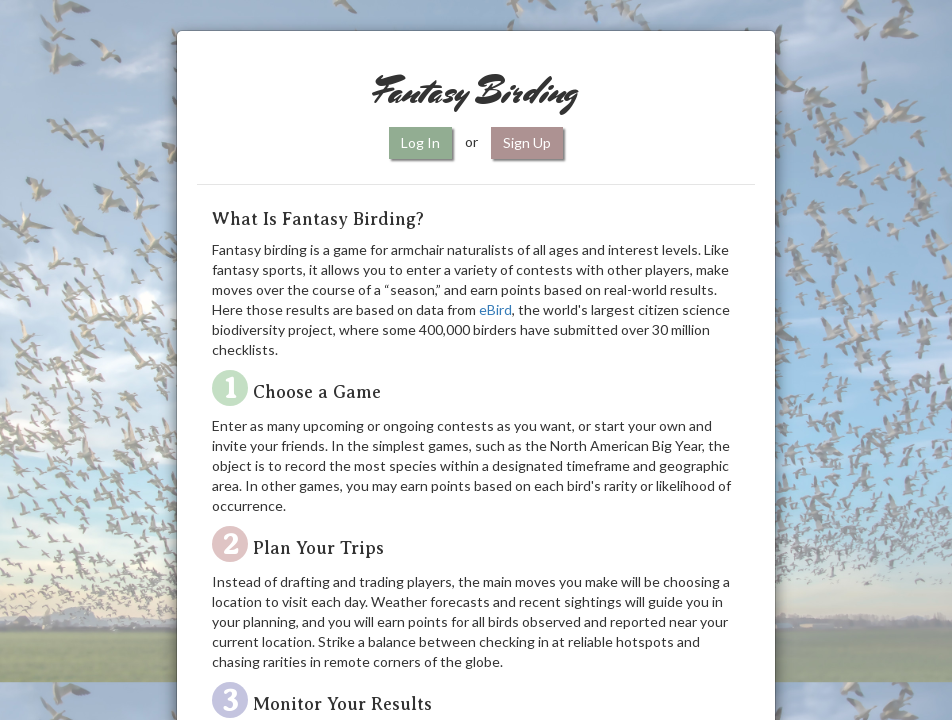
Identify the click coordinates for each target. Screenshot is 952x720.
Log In (420, 142)
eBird (495, 309)
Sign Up (527, 142)
